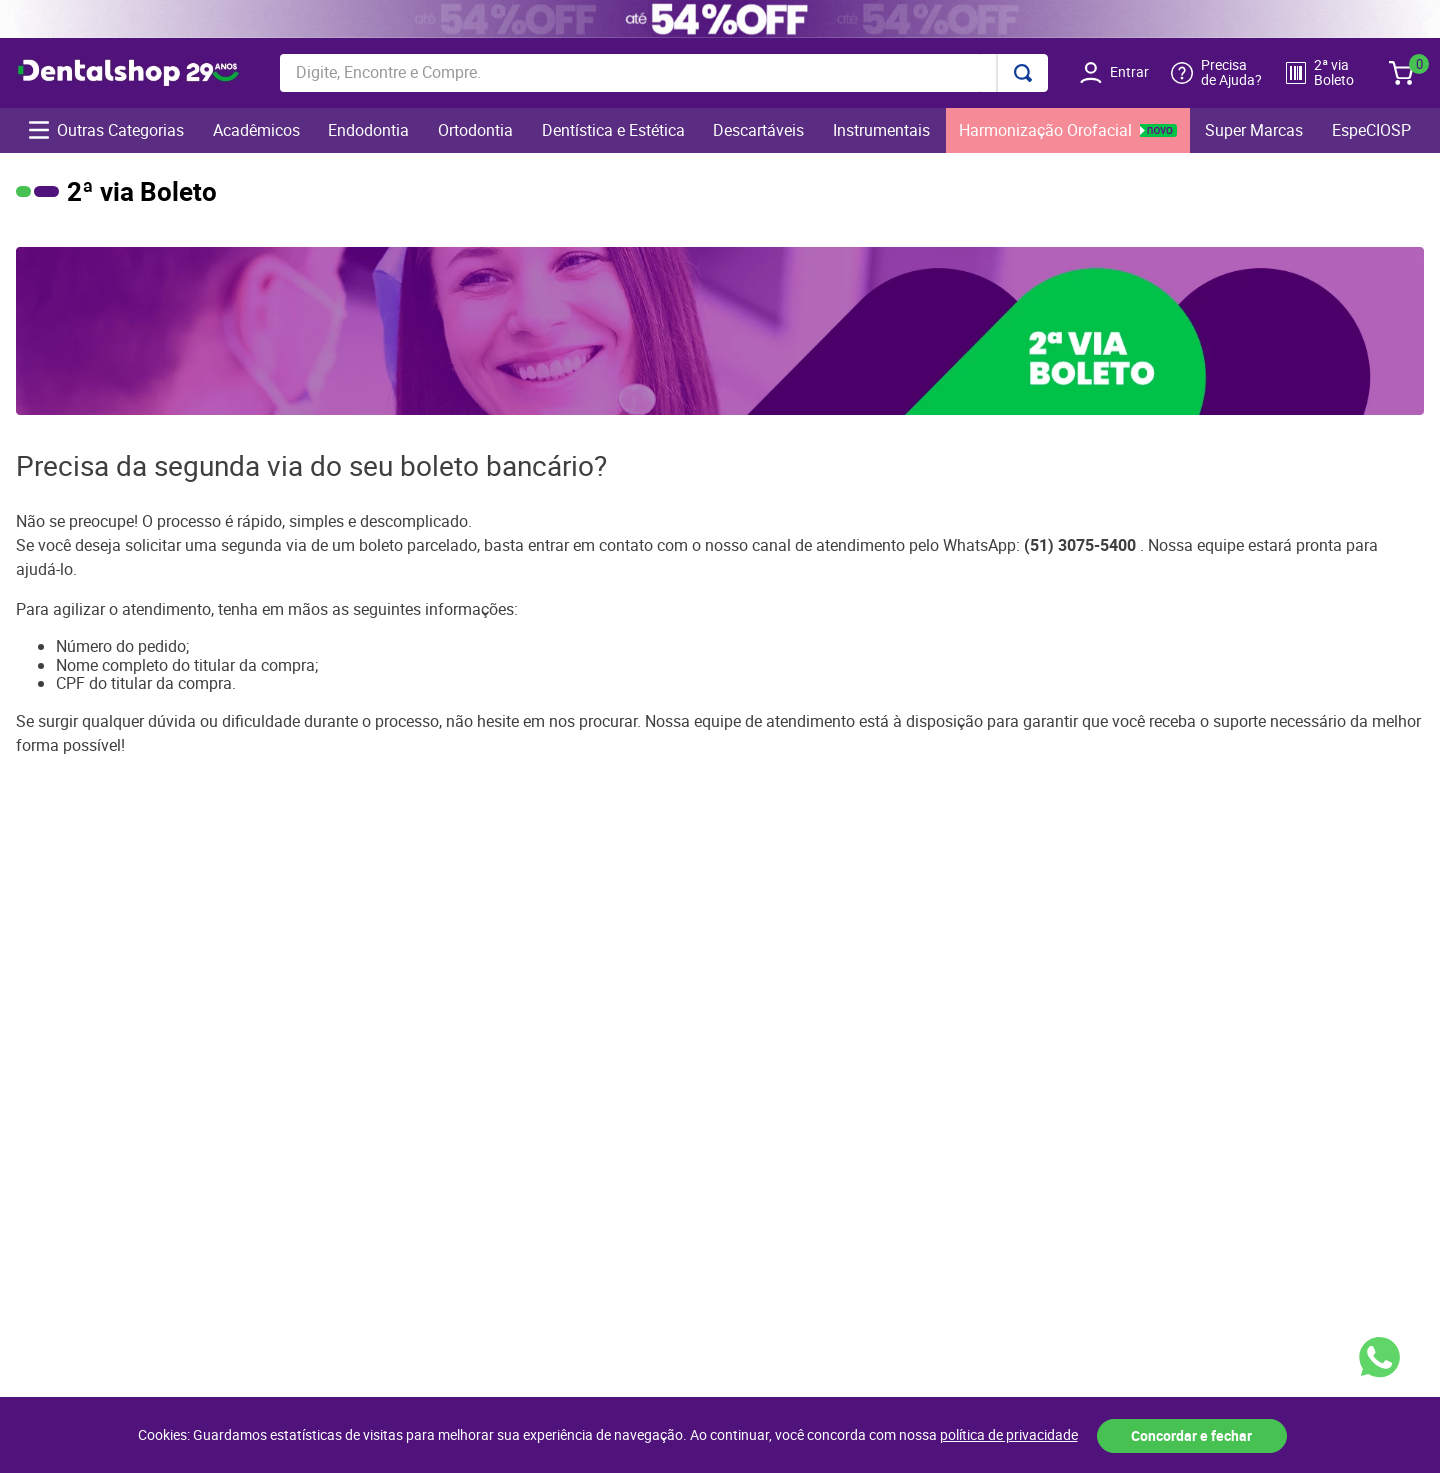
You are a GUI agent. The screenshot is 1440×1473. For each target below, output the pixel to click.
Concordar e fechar (1191, 1435)
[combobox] (664, 73)
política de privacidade (1009, 1435)
